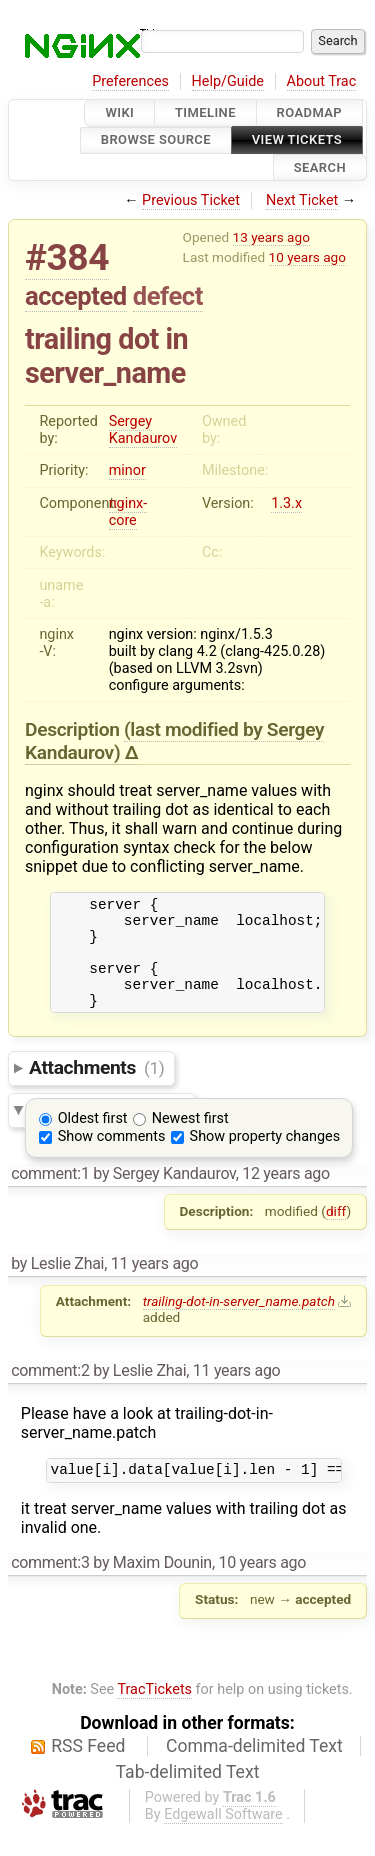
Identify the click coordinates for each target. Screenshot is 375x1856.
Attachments (96, 1088)
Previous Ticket (191, 200)
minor (127, 470)
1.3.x (286, 503)
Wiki (119, 112)
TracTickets (154, 1713)
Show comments (112, 1157)
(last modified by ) (174, 741)
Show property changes (265, 1157)
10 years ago (307, 257)
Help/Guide (228, 81)
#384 (67, 257)
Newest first (190, 1139)
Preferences (130, 81)
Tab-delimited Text (188, 1796)
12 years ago (286, 1194)
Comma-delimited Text (254, 1770)
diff (336, 1232)
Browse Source (156, 140)
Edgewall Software (223, 1838)
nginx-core (128, 512)
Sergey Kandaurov (143, 430)
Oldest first (93, 1139)
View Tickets (297, 140)
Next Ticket (302, 200)
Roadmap (310, 112)
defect (168, 296)
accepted (76, 296)
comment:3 (50, 1586)
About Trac (322, 81)
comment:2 (50, 1391)
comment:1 (50, 1194)
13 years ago (271, 237)
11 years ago (155, 1284)
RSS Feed (88, 1770)
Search (320, 167)
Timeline (205, 112)
